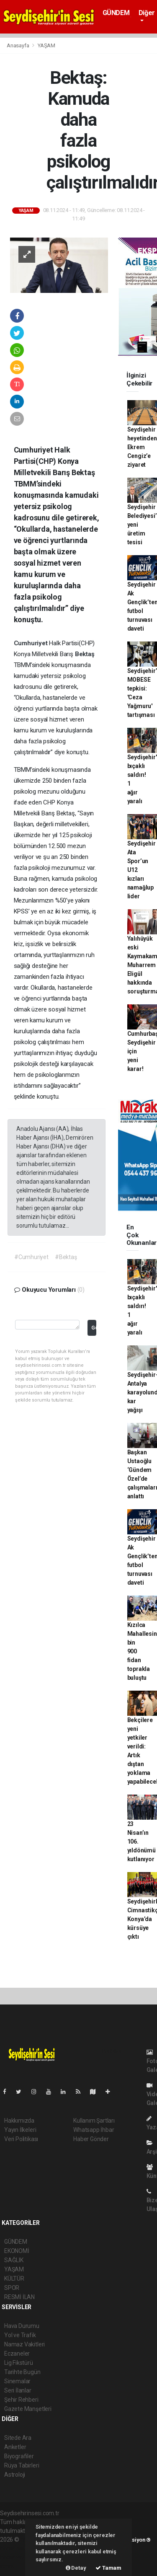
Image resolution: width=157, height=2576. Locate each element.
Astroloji (14, 2474)
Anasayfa (18, 45)
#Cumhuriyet (31, 1257)
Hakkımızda (19, 2120)
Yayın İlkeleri (20, 2129)
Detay (76, 2568)
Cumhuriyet (31, 643)
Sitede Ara (17, 2437)
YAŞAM (46, 45)
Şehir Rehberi (21, 2399)
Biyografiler (19, 2456)
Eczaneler (17, 2353)
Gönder (93, 1327)
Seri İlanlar (17, 2390)
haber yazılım (17, 2557)
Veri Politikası (21, 2139)
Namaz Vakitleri (24, 2344)
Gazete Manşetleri (27, 2408)
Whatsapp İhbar (93, 2129)
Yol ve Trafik (20, 2335)
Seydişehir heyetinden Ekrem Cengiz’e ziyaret (142, 447)
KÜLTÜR (14, 2278)
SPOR (11, 2287)
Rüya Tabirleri (21, 2465)
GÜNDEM (116, 13)
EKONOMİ (16, 2251)
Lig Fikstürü (18, 2362)
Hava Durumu (21, 2326)
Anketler (15, 2447)
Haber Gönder (91, 2139)
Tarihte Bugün (22, 2372)
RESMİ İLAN (19, 2297)
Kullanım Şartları (94, 2120)
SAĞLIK (13, 2260)
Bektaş (85, 654)
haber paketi (16, 2548)
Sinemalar (17, 2381)
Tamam (108, 2568)
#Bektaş (66, 1257)
